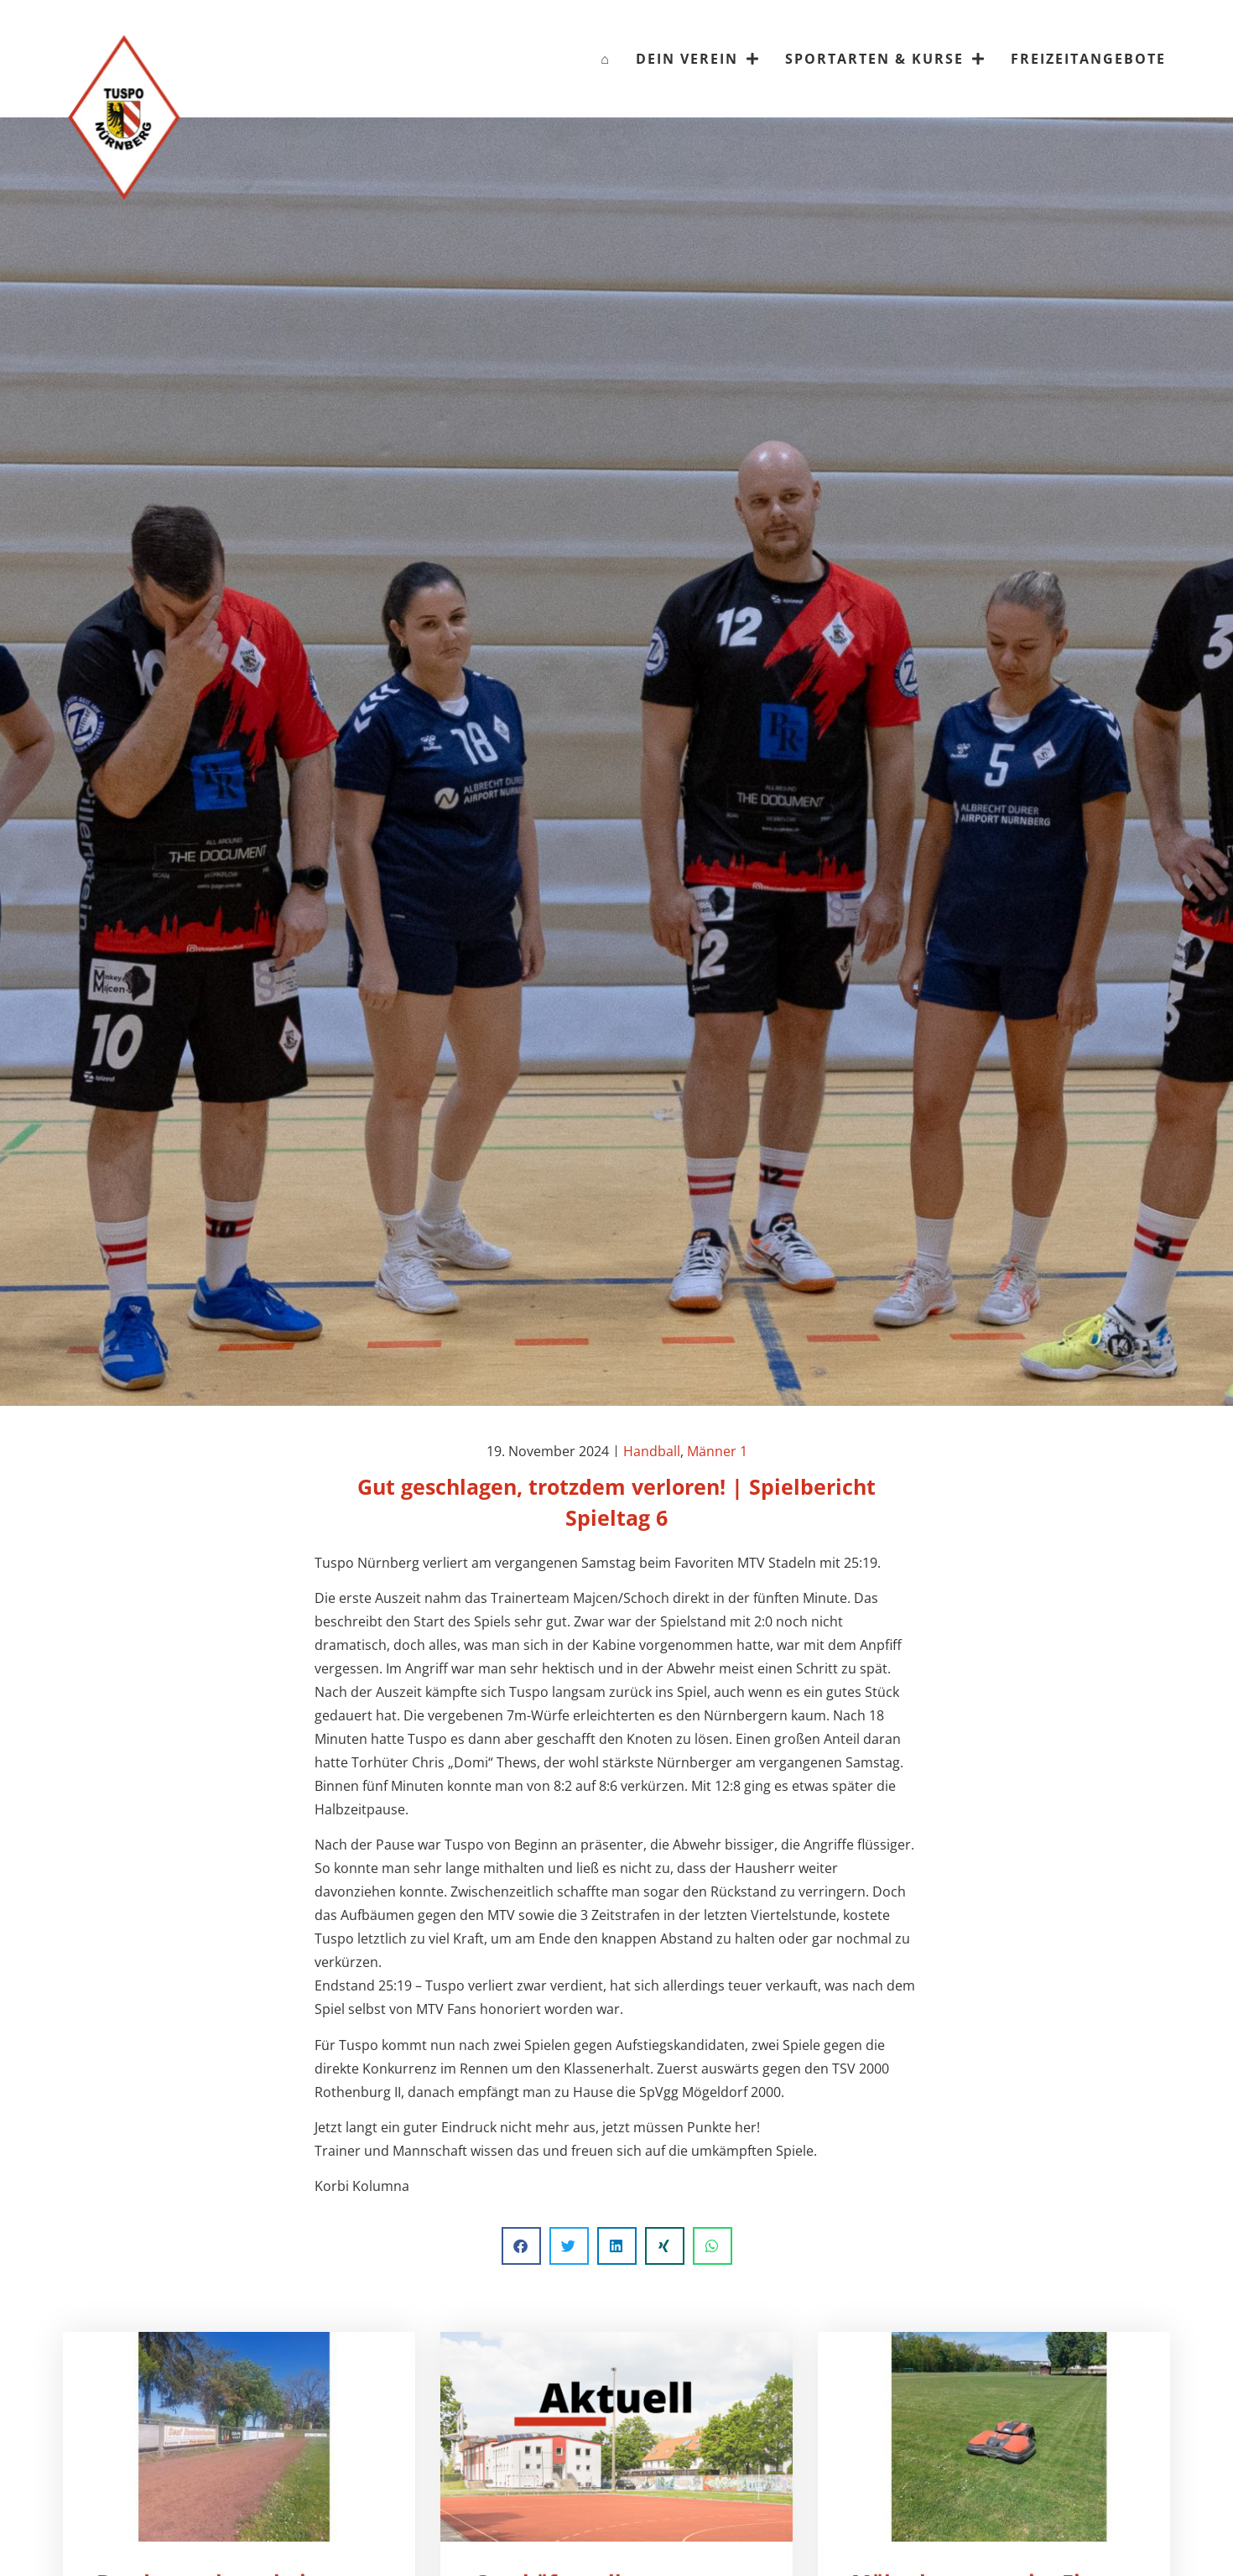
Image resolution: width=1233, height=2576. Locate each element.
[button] (521, 2246)
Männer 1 (717, 1451)
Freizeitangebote (1088, 58)
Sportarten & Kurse (885, 59)
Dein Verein (698, 59)
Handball (651, 1451)
